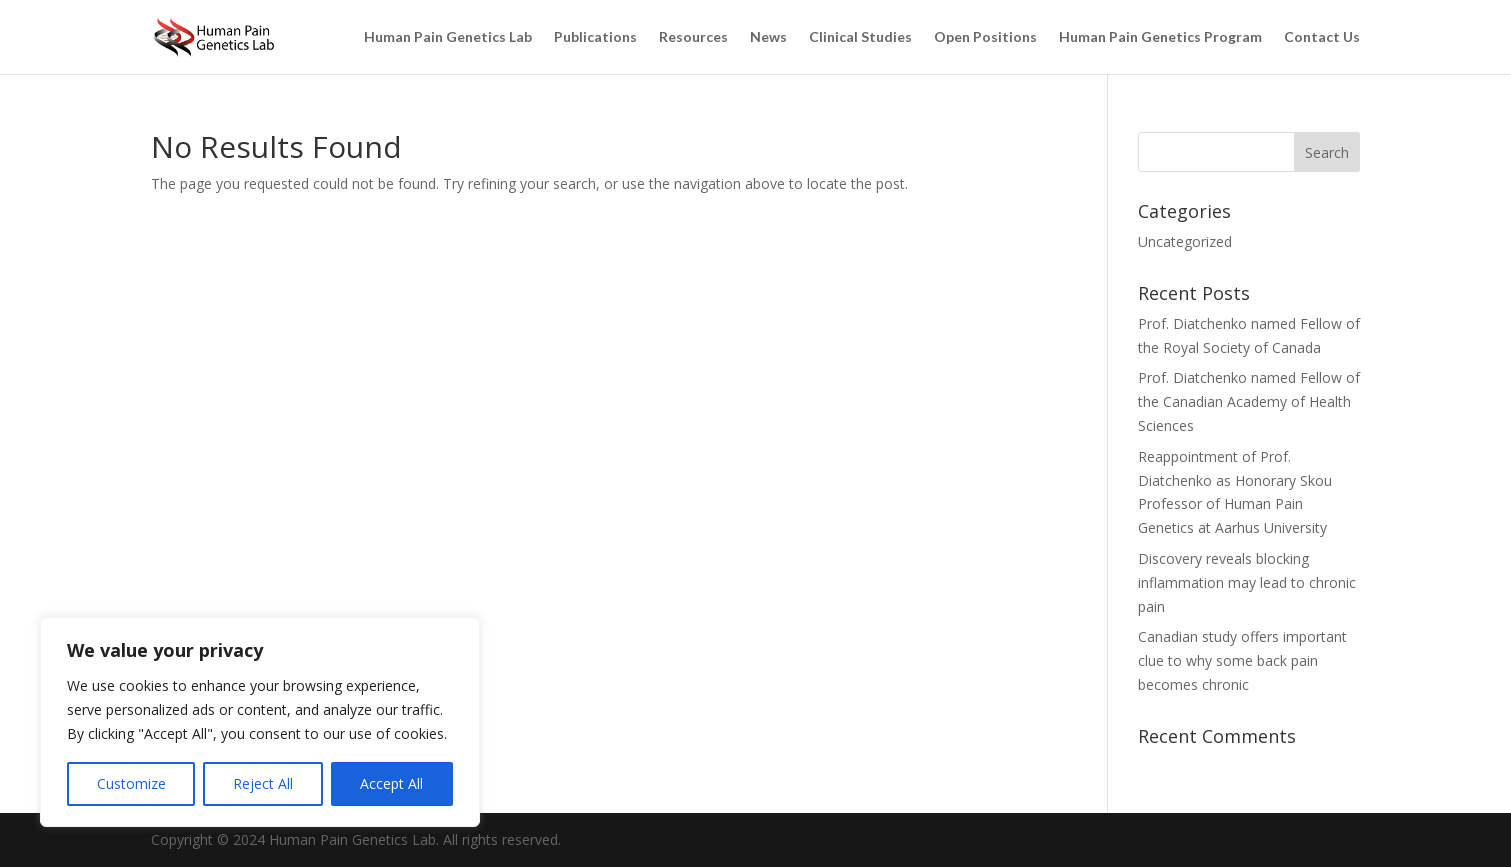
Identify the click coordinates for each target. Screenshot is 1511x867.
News (768, 37)
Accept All (391, 783)
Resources (693, 37)
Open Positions (985, 37)
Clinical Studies (860, 37)
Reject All (263, 783)
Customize (131, 783)
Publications (595, 37)
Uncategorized (1185, 241)
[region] (260, 722)
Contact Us (1322, 37)
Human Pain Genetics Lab (448, 37)
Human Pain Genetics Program (1160, 37)
